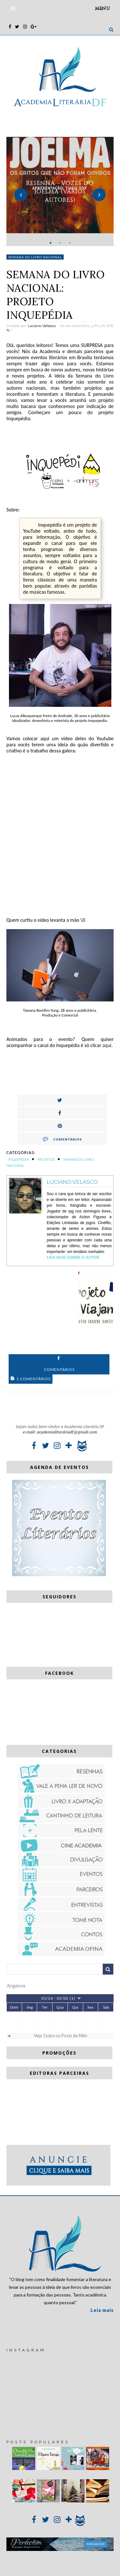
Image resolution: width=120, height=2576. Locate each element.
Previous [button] (20, 194)
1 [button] (50, 243)
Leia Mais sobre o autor (73, 1257)
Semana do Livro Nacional (35, 257)
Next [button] (99, 194)
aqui (106, 1045)
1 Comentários (31, 1378)
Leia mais (102, 2310)
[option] (60, 191)
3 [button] (70, 243)
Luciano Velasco (72, 1182)
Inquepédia (18, 1159)
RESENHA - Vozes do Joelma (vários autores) (60, 191)
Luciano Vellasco (42, 326)
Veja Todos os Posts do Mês (60, 2035)
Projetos (46, 1159)
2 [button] (60, 243)
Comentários (62, 1138)
